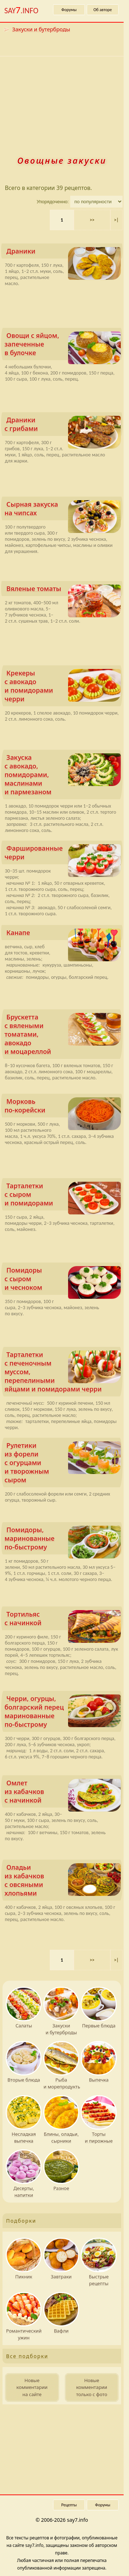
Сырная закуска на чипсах (62, 510)
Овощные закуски (61, 160)
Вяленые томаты (63, 590)
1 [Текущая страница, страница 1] (62, 220)
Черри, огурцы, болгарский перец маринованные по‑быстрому (62, 1711)
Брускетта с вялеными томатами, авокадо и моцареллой (62, 1034)
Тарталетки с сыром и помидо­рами (62, 1195)
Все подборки (27, 2356)
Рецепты (69, 2504)
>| (116, 220)
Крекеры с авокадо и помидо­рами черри (62, 686)
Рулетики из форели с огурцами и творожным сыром (62, 1462)
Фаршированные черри (62, 854)
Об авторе (103, 9)
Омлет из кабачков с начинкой (62, 1793)
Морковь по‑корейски (62, 1107)
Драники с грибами (62, 425)
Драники (63, 253)
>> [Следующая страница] (92, 220)
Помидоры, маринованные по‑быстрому (62, 1539)
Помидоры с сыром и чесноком (62, 1280)
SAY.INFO (21, 10)
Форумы (68, 9)
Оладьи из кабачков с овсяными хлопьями (62, 1880)
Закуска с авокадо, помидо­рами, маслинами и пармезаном (62, 774)
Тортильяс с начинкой (62, 1620)
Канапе (63, 934)
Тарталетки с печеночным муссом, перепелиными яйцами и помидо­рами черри (62, 1371)
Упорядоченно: (53, 201)
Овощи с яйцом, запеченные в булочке (62, 345)
